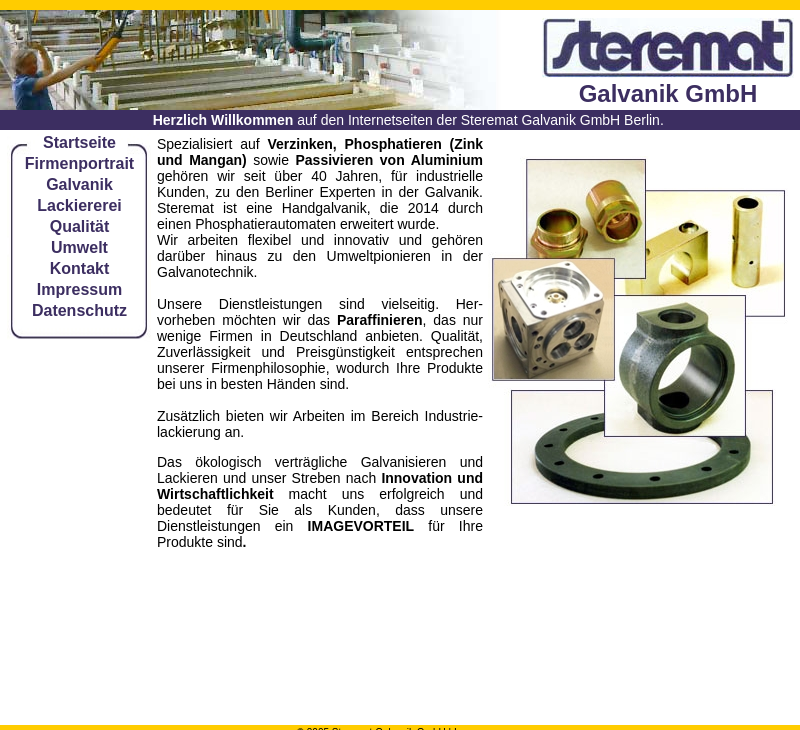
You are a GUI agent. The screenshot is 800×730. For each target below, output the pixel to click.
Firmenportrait (79, 163)
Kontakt (80, 268)
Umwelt (79, 247)
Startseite (79, 142)
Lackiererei (79, 205)
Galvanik (79, 184)
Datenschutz (79, 310)
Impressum (79, 289)
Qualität (80, 226)
